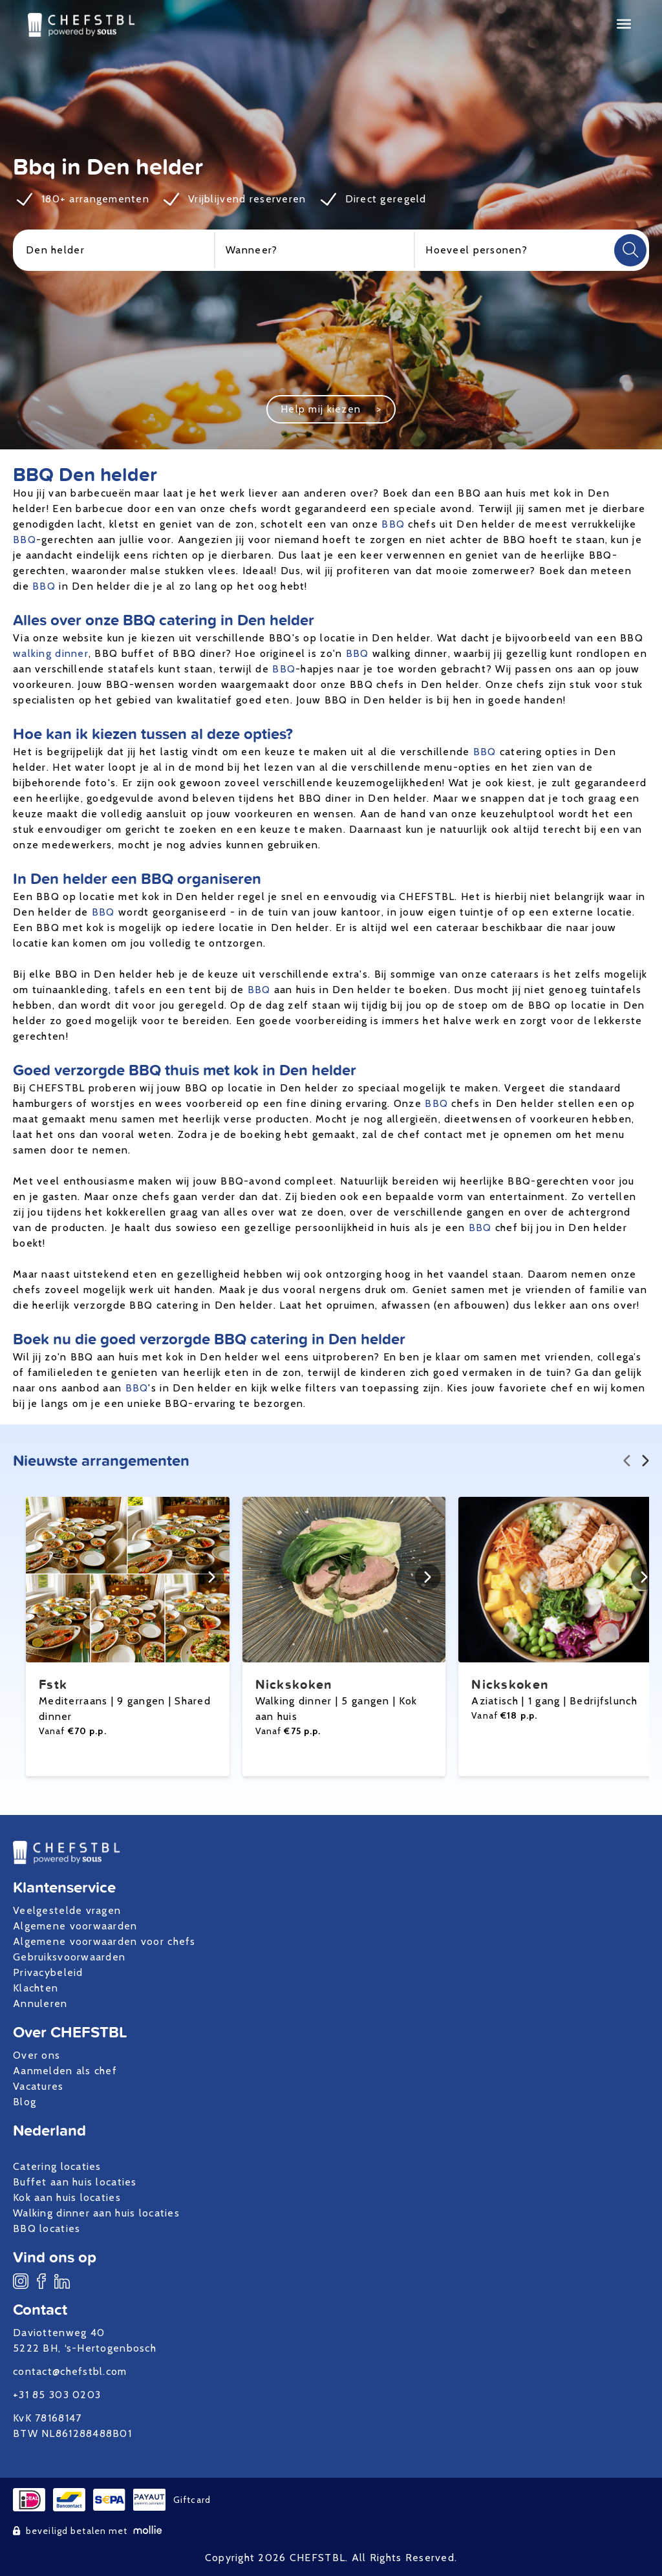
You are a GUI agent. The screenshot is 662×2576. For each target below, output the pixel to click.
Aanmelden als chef (65, 2071)
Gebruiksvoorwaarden (69, 1957)
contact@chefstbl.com (70, 2371)
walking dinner (51, 653)
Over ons (36, 2055)
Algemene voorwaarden (75, 1926)
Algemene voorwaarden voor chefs (104, 1941)
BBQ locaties (46, 2228)
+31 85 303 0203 (57, 2394)
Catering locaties (57, 2166)
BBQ (393, 524)
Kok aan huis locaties (67, 2197)
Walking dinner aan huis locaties (96, 2213)
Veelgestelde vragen (67, 1910)
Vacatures (38, 2086)
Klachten (35, 1988)
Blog (24, 2102)
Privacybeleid (48, 1972)
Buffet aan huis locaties (75, 2182)
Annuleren (40, 2003)
